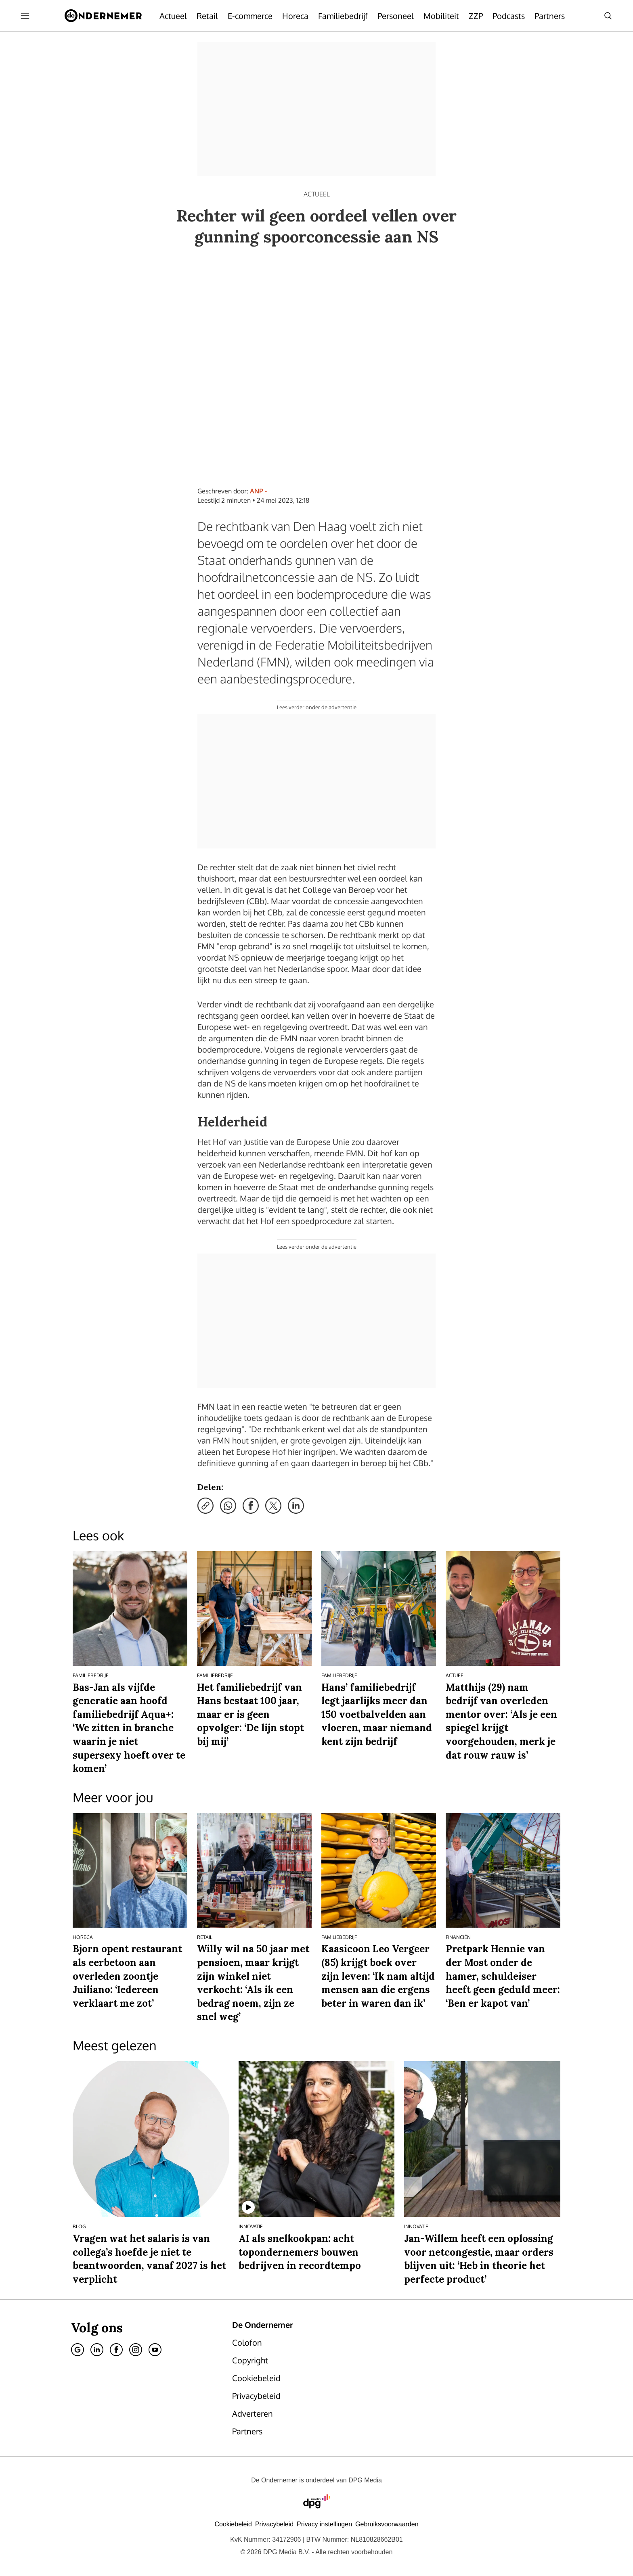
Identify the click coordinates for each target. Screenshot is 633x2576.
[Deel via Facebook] (251, 1506)
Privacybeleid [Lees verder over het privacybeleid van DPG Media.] (274, 2524)
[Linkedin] (96, 2349)
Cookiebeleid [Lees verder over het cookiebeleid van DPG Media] (233, 2524)
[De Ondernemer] (103, 15)
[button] (324, 2524)
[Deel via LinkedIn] (296, 1506)
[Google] (77, 2349)
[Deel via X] (273, 1506)
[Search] (608, 15)
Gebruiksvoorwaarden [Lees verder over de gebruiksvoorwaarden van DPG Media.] (387, 2524)
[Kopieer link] (205, 1506)
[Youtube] (155, 2349)
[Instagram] (135, 2349)
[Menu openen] (25, 15)
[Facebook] (116, 2349)
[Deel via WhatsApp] (228, 1506)
